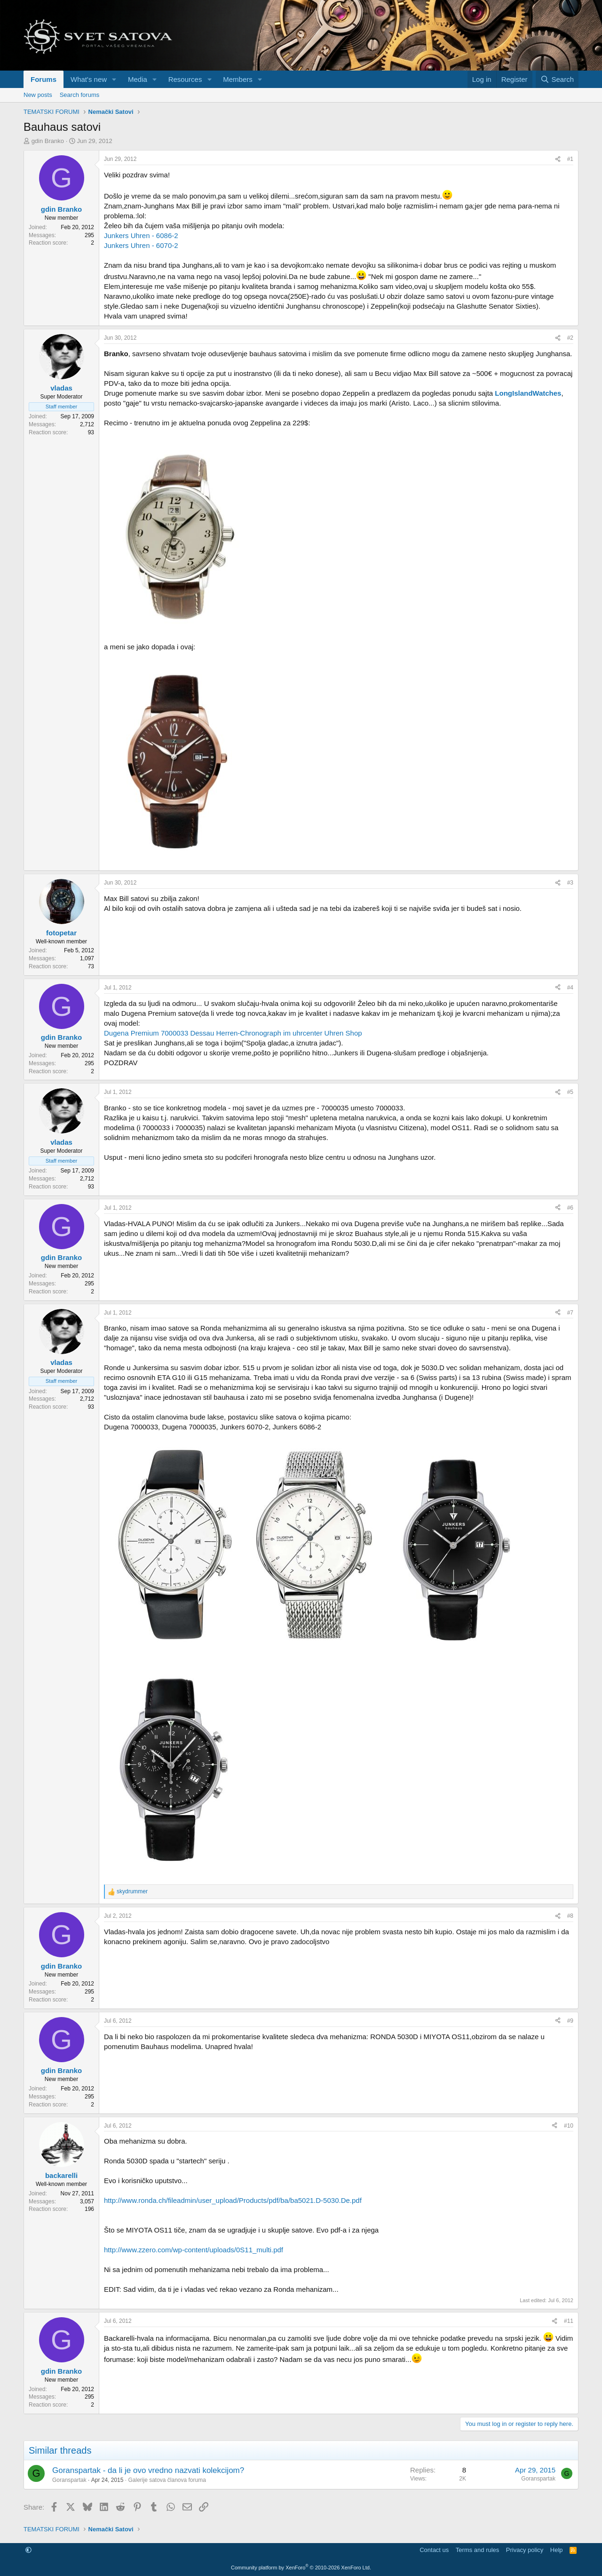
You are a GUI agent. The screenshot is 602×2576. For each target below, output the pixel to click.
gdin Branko (48, 140)
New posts (38, 94)
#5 (570, 1092)
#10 (568, 2125)
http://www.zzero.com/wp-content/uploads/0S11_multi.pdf (193, 2250)
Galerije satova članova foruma (167, 2480)
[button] (114, 79)
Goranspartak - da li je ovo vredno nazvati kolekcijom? (148, 2470)
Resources (185, 79)
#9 (570, 2021)
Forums (43, 79)
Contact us (434, 2549)
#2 (570, 338)
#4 (570, 987)
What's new (89, 79)
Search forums (80, 94)
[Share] (558, 159)
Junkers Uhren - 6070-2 (141, 245)
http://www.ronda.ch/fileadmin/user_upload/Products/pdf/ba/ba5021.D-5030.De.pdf (233, 2200)
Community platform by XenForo (301, 2567)
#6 (570, 1207)
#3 (570, 882)
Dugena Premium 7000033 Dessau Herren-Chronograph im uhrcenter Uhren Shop (233, 1033)
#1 (570, 159)
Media (137, 79)
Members (238, 79)
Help (556, 2549)
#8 (570, 1916)
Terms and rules (477, 2549)
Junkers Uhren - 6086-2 (141, 235)
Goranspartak (69, 2480)
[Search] (557, 79)
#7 (570, 1312)
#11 (568, 2321)
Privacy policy (524, 2549)
